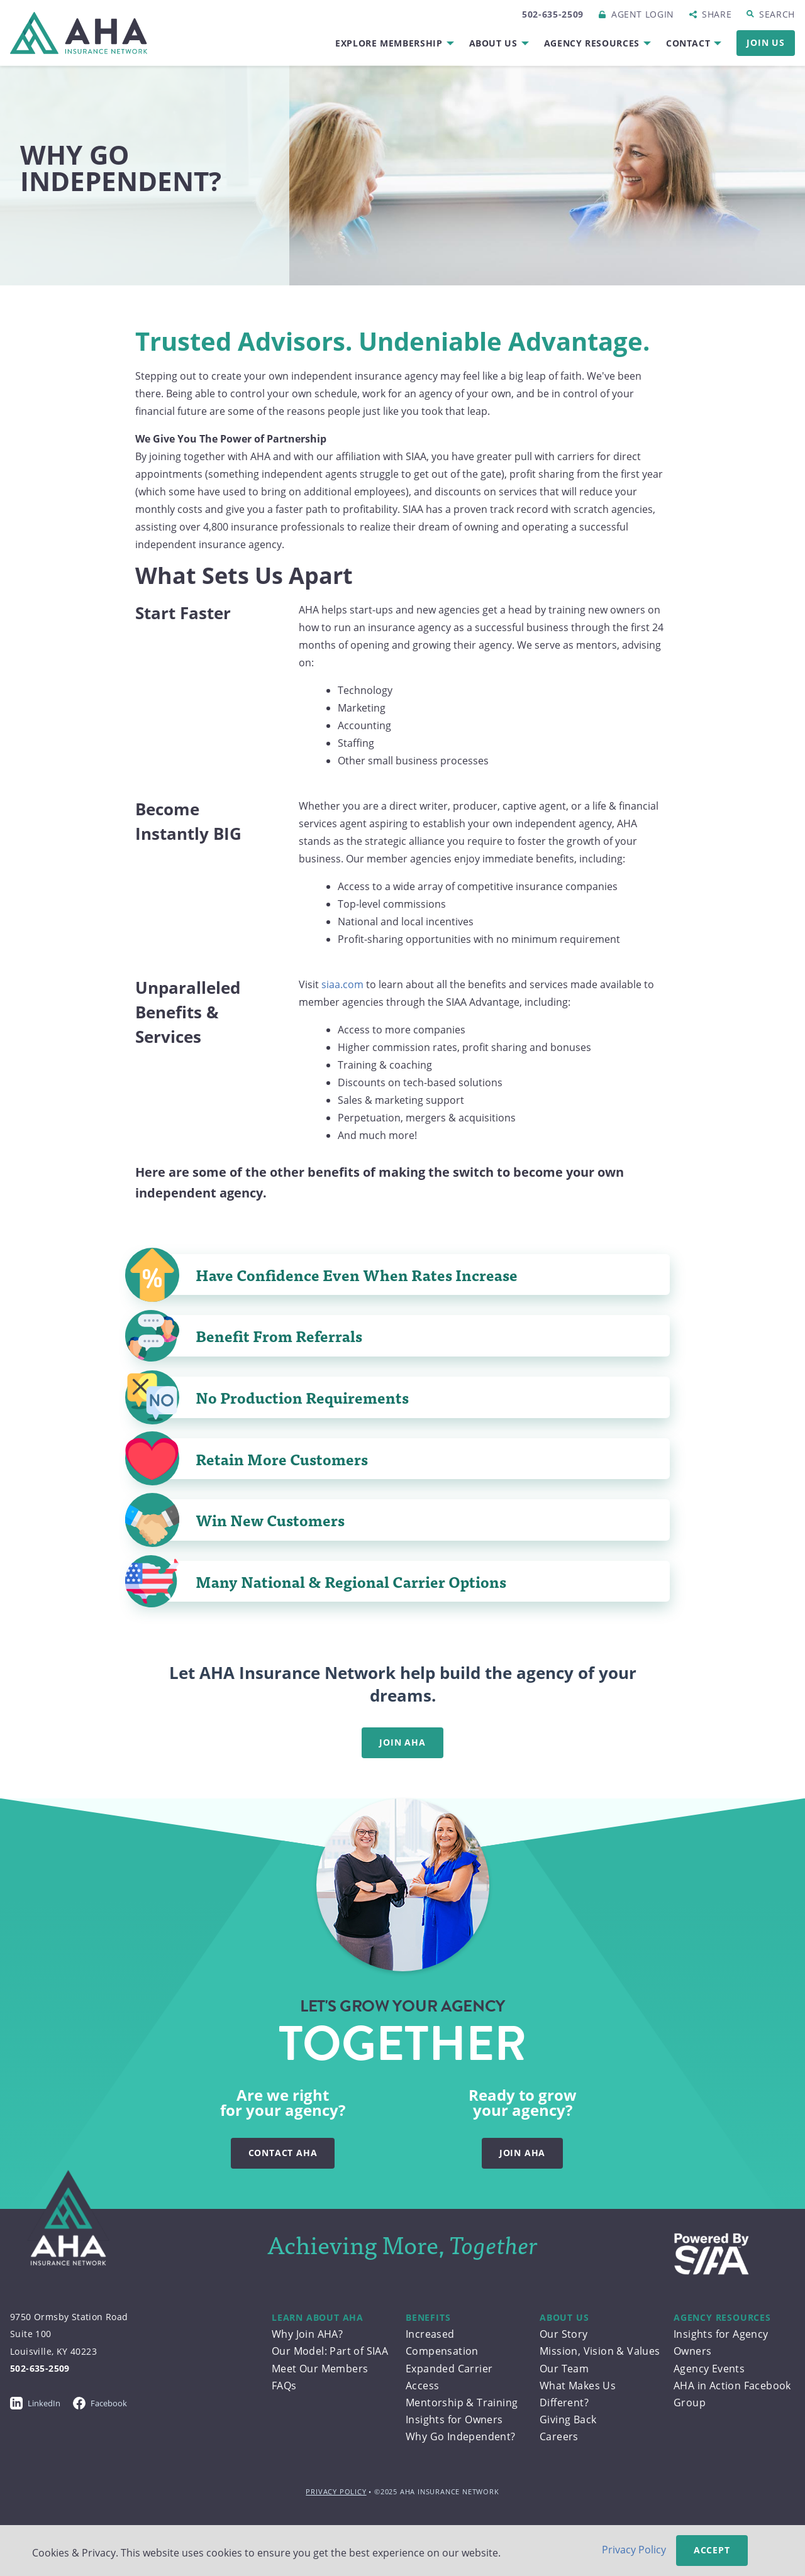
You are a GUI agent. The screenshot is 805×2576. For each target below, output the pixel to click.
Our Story (564, 2334)
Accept (712, 2550)
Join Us (766, 42)
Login (642, 14)
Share (716, 14)
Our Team (564, 2368)
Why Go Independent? (461, 2436)
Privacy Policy (336, 2491)
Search (777, 14)
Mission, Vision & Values (600, 2351)
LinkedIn (35, 2403)
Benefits (428, 2317)
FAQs (284, 2385)
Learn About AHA (318, 2317)
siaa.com (342, 984)
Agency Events (709, 2368)
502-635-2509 (553, 14)
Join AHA (402, 1742)
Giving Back (568, 2419)
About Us (493, 43)
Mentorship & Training (462, 2402)
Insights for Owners (454, 2419)
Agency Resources (592, 43)
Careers (559, 2436)
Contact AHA (283, 2153)
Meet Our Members (320, 2368)
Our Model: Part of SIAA (330, 2351)
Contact (688, 43)
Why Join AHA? (307, 2334)
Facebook (100, 2403)
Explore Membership (389, 43)
